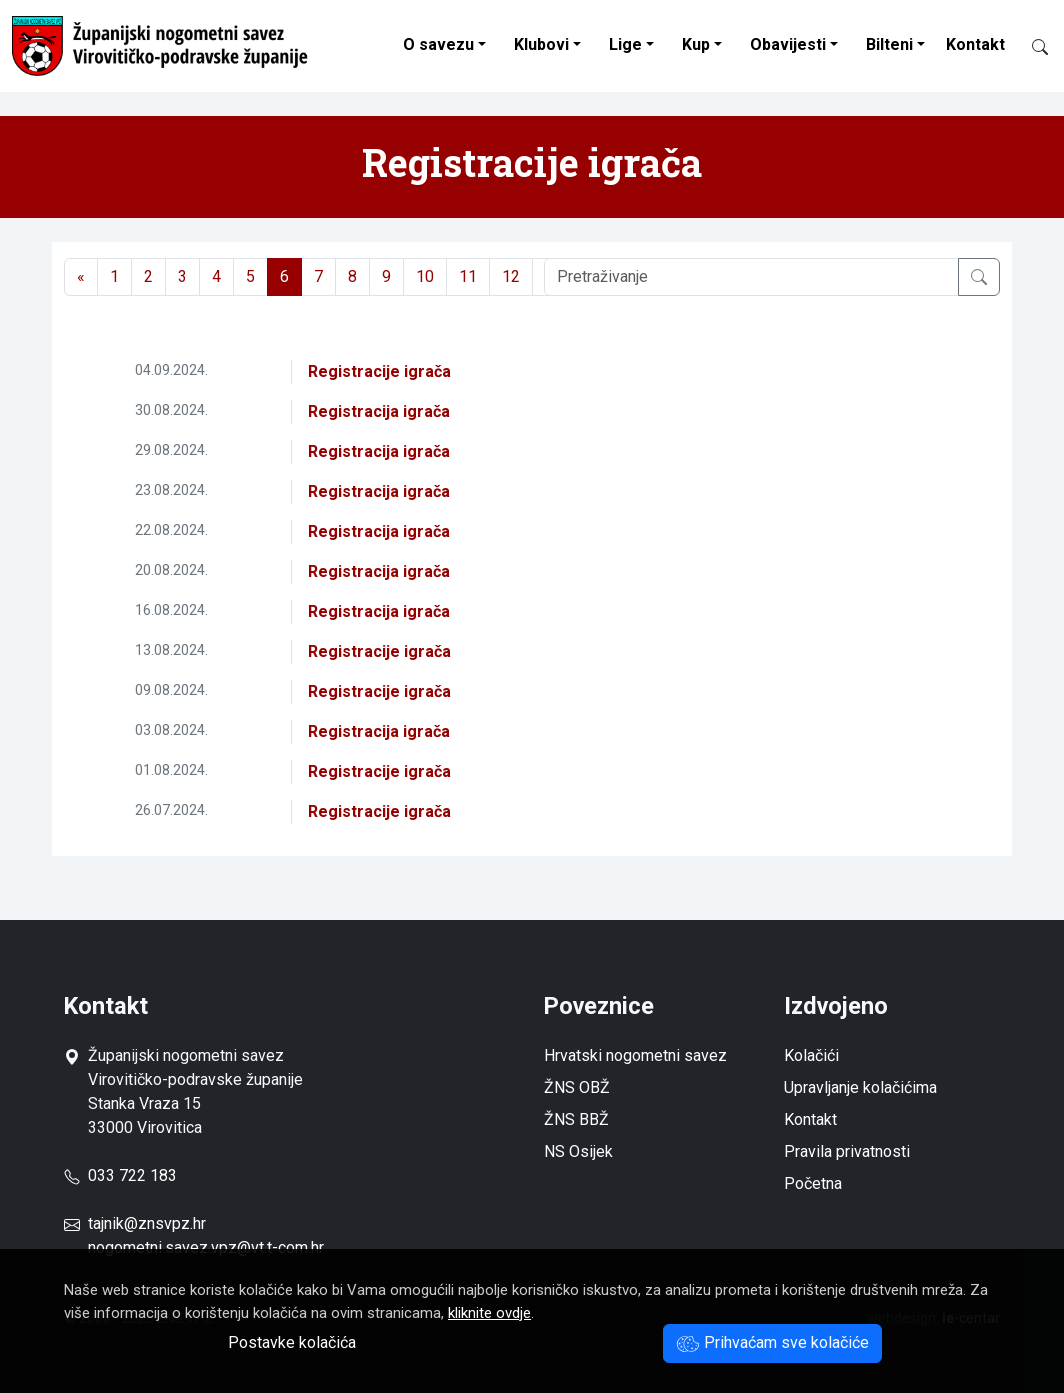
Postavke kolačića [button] (292, 1342)
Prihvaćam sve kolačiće (772, 1342)
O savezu (438, 44)
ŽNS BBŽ (576, 1119)
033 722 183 (120, 1175)
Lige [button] (625, 44)
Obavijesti (788, 44)
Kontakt (975, 44)
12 (511, 276)
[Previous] (81, 277)
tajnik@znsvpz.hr (147, 1223)
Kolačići (811, 1055)
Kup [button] (696, 44)
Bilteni (889, 44)
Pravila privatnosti (847, 1151)
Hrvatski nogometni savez (635, 1055)
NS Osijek (578, 1151)
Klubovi (541, 44)
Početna (813, 1183)
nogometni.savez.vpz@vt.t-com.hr (206, 1247)
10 (425, 276)
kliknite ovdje (489, 1313)
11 (468, 276)
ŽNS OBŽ (577, 1087)
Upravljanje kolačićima (860, 1087)
